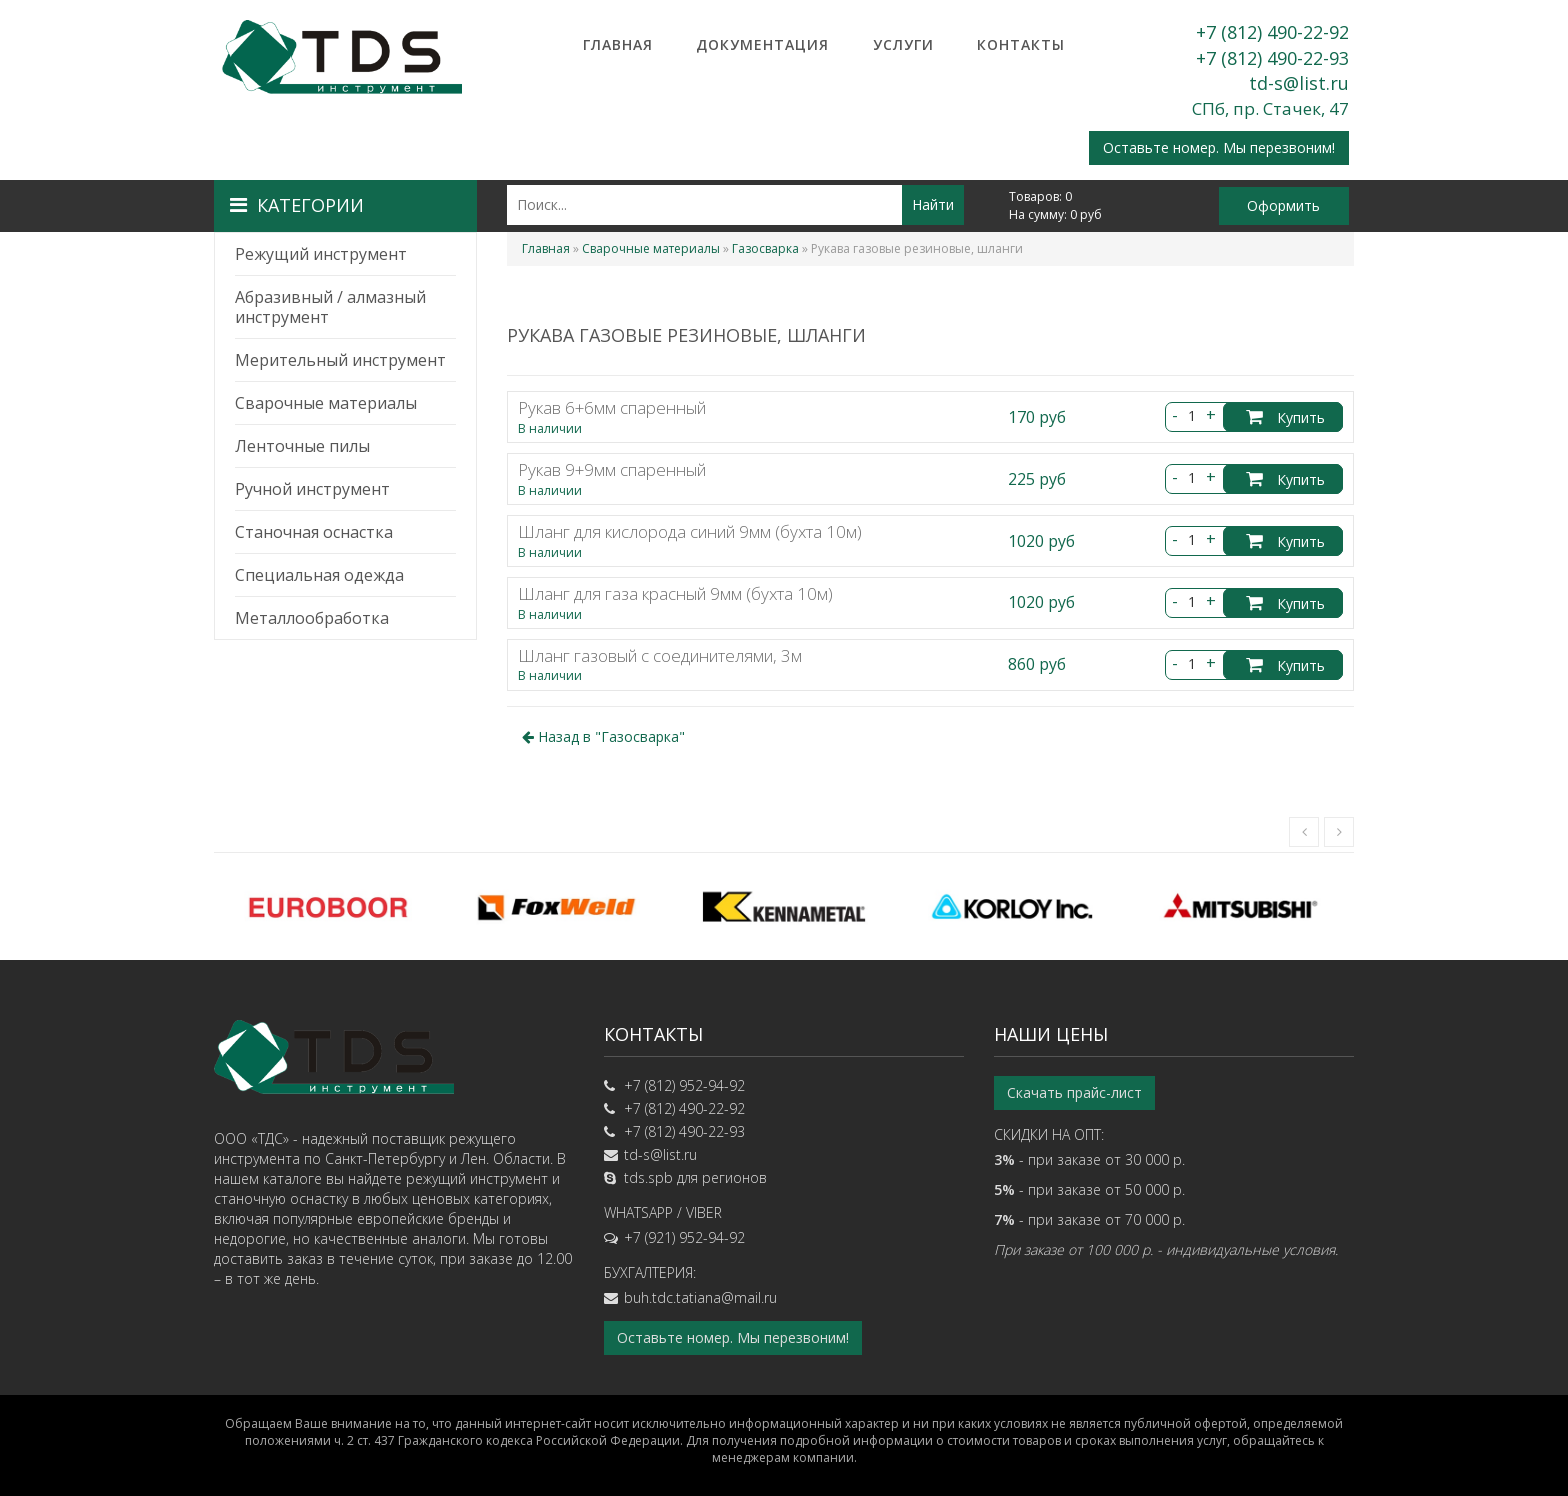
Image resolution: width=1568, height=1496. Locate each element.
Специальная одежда (319, 575)
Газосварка (765, 248)
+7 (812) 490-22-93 (1272, 58)
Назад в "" (603, 736)
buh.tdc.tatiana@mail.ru (700, 1297)
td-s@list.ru (1299, 83)
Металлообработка (312, 618)
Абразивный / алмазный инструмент (330, 307)
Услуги (903, 44)
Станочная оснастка (314, 532)
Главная (618, 44)
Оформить (1283, 205)
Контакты (1021, 44)
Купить (1285, 417)
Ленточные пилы (302, 446)
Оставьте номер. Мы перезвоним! (1219, 147)
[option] (328, 907)
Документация (762, 44)
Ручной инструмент (312, 489)
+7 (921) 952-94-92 (684, 1237)
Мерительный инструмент (340, 360)
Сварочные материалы (326, 403)
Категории (297, 205)
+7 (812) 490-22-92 (1272, 32)
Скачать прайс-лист (1074, 1092)
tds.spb (648, 1177)
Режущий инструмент (321, 254)
